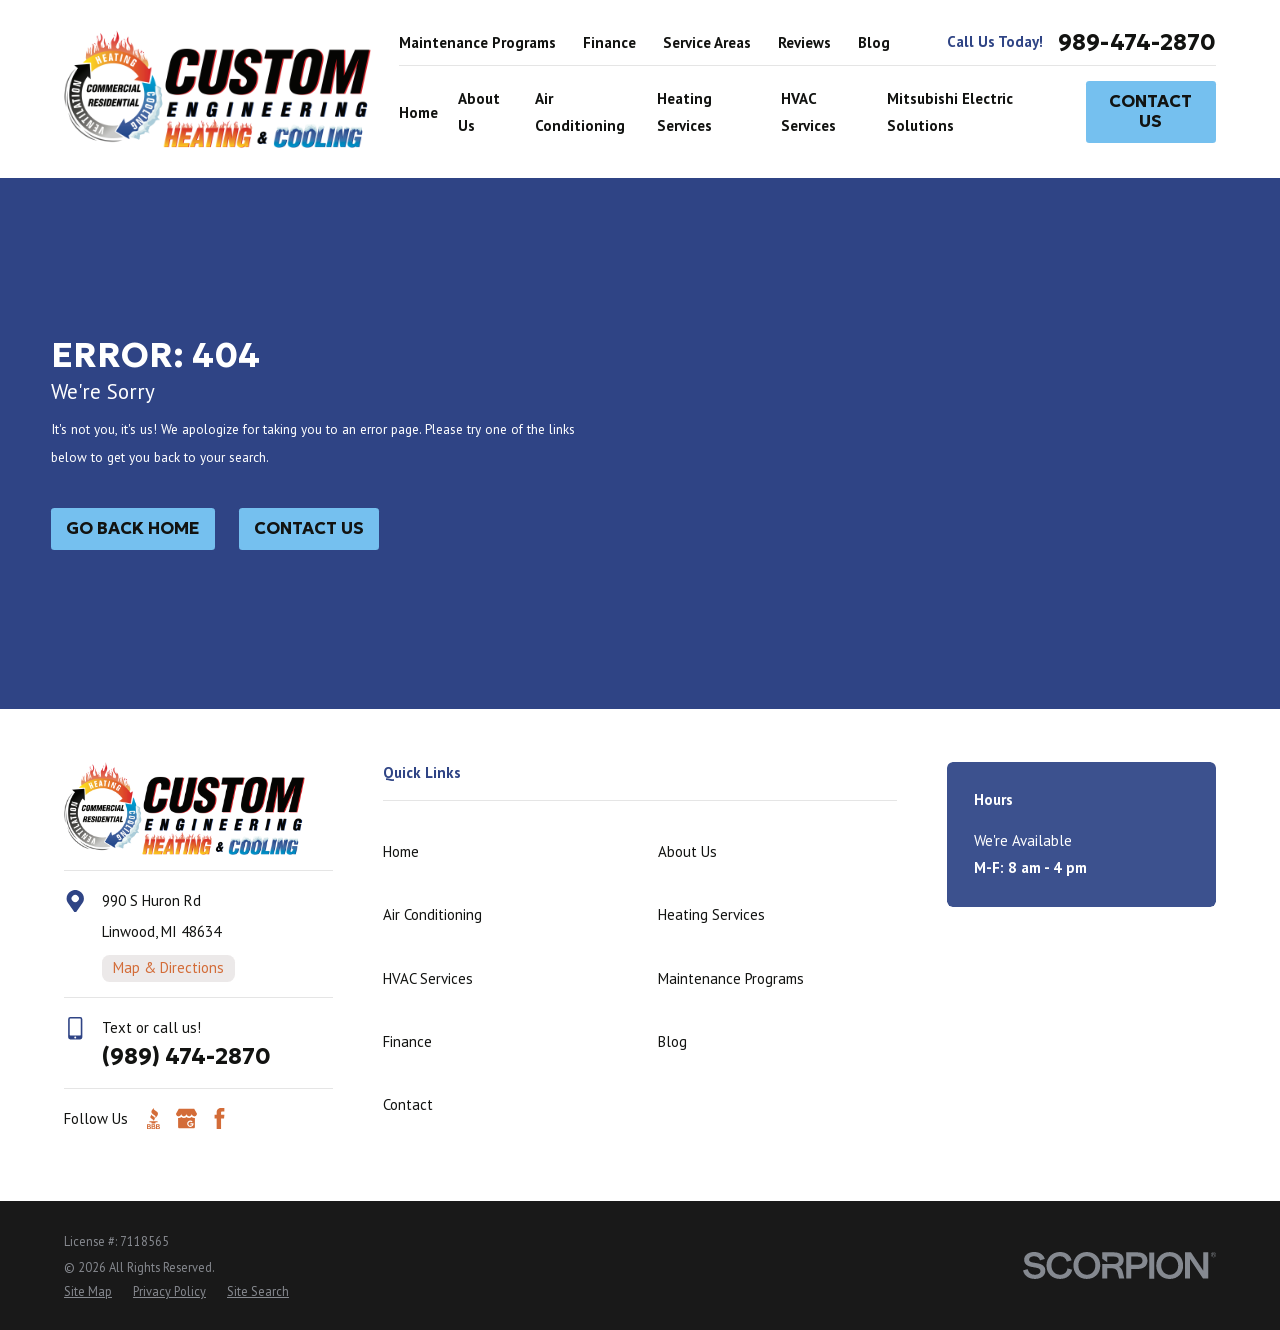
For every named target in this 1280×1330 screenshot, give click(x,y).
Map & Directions (168, 967)
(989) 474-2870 (186, 1056)
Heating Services (711, 914)
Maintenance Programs (477, 42)
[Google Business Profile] (186, 1118)
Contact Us (1150, 111)
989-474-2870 (1137, 42)
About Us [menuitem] (479, 112)
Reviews (804, 42)
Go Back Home (133, 528)
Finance (609, 42)
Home (401, 851)
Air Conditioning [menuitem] (580, 112)
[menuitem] (88, 1291)
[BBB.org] (153, 1118)
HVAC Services (428, 978)
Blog (874, 42)
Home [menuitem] (418, 112)
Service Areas (707, 42)
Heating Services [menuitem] (684, 112)
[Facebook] (219, 1118)
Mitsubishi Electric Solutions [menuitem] (950, 112)
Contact (408, 1104)
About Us (687, 851)
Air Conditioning (432, 914)
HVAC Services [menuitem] (808, 112)
